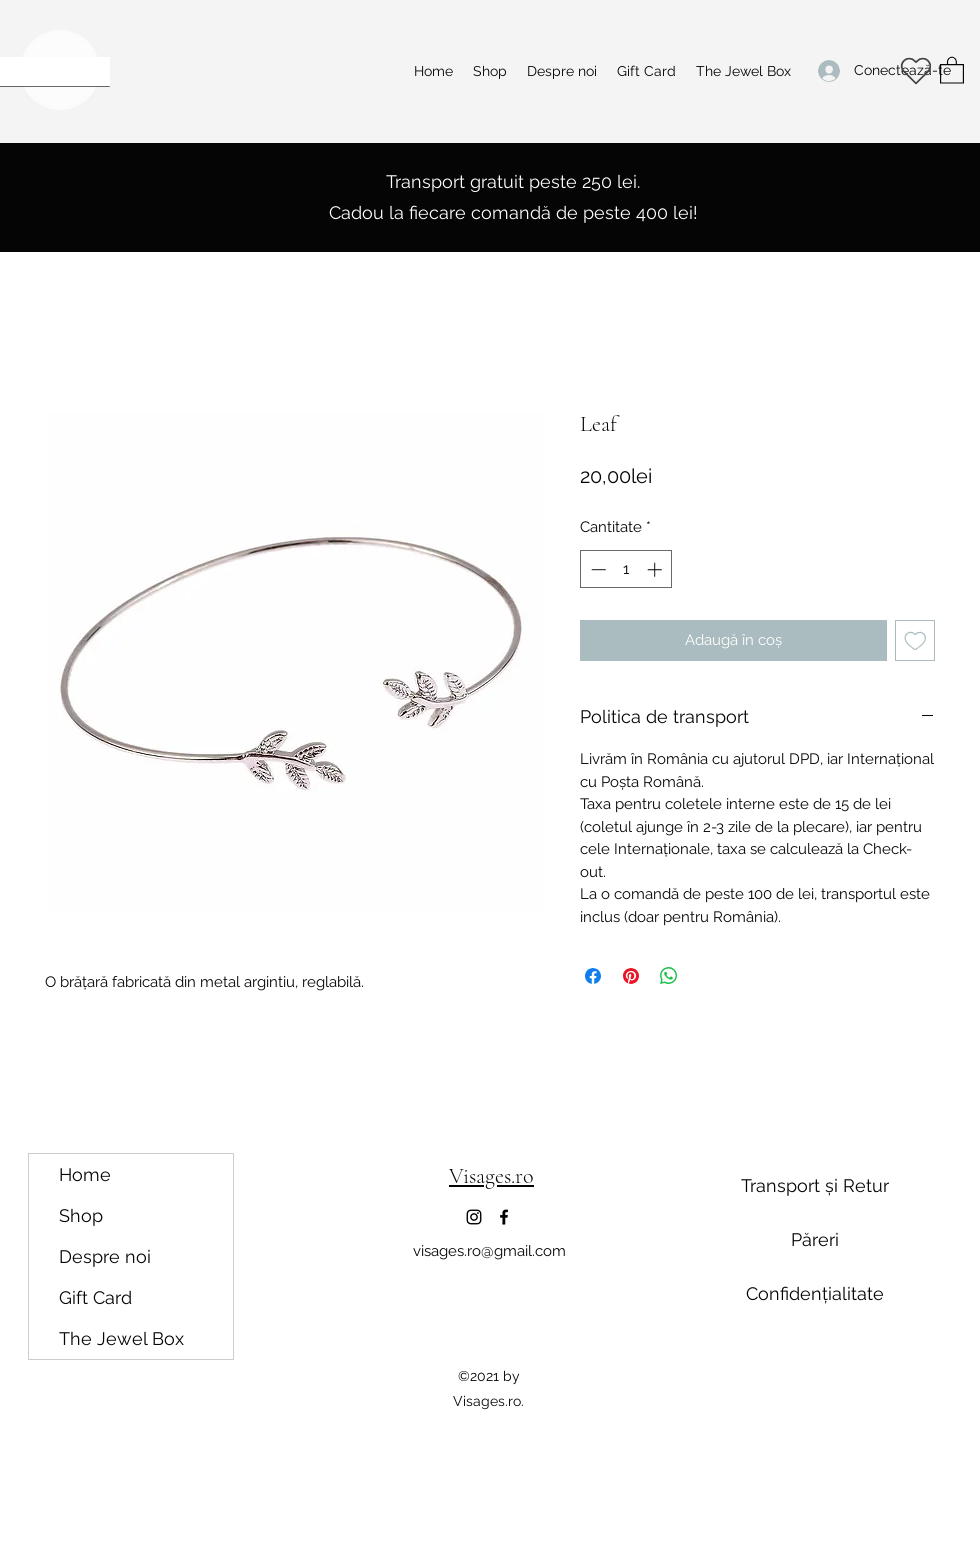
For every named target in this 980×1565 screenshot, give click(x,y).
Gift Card (95, 1297)
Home (85, 1174)
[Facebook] (504, 1217)
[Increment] (656, 569)
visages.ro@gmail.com (489, 1251)
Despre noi (105, 1256)
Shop (81, 1215)
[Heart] (915, 71)
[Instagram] (474, 1217)
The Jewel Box (121, 1338)
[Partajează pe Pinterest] (631, 976)
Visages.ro (491, 1176)
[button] (952, 69)
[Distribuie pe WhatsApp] (669, 976)
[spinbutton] (626, 569)
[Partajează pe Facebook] (593, 976)
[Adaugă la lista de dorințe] (915, 640)
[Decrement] (596, 569)
